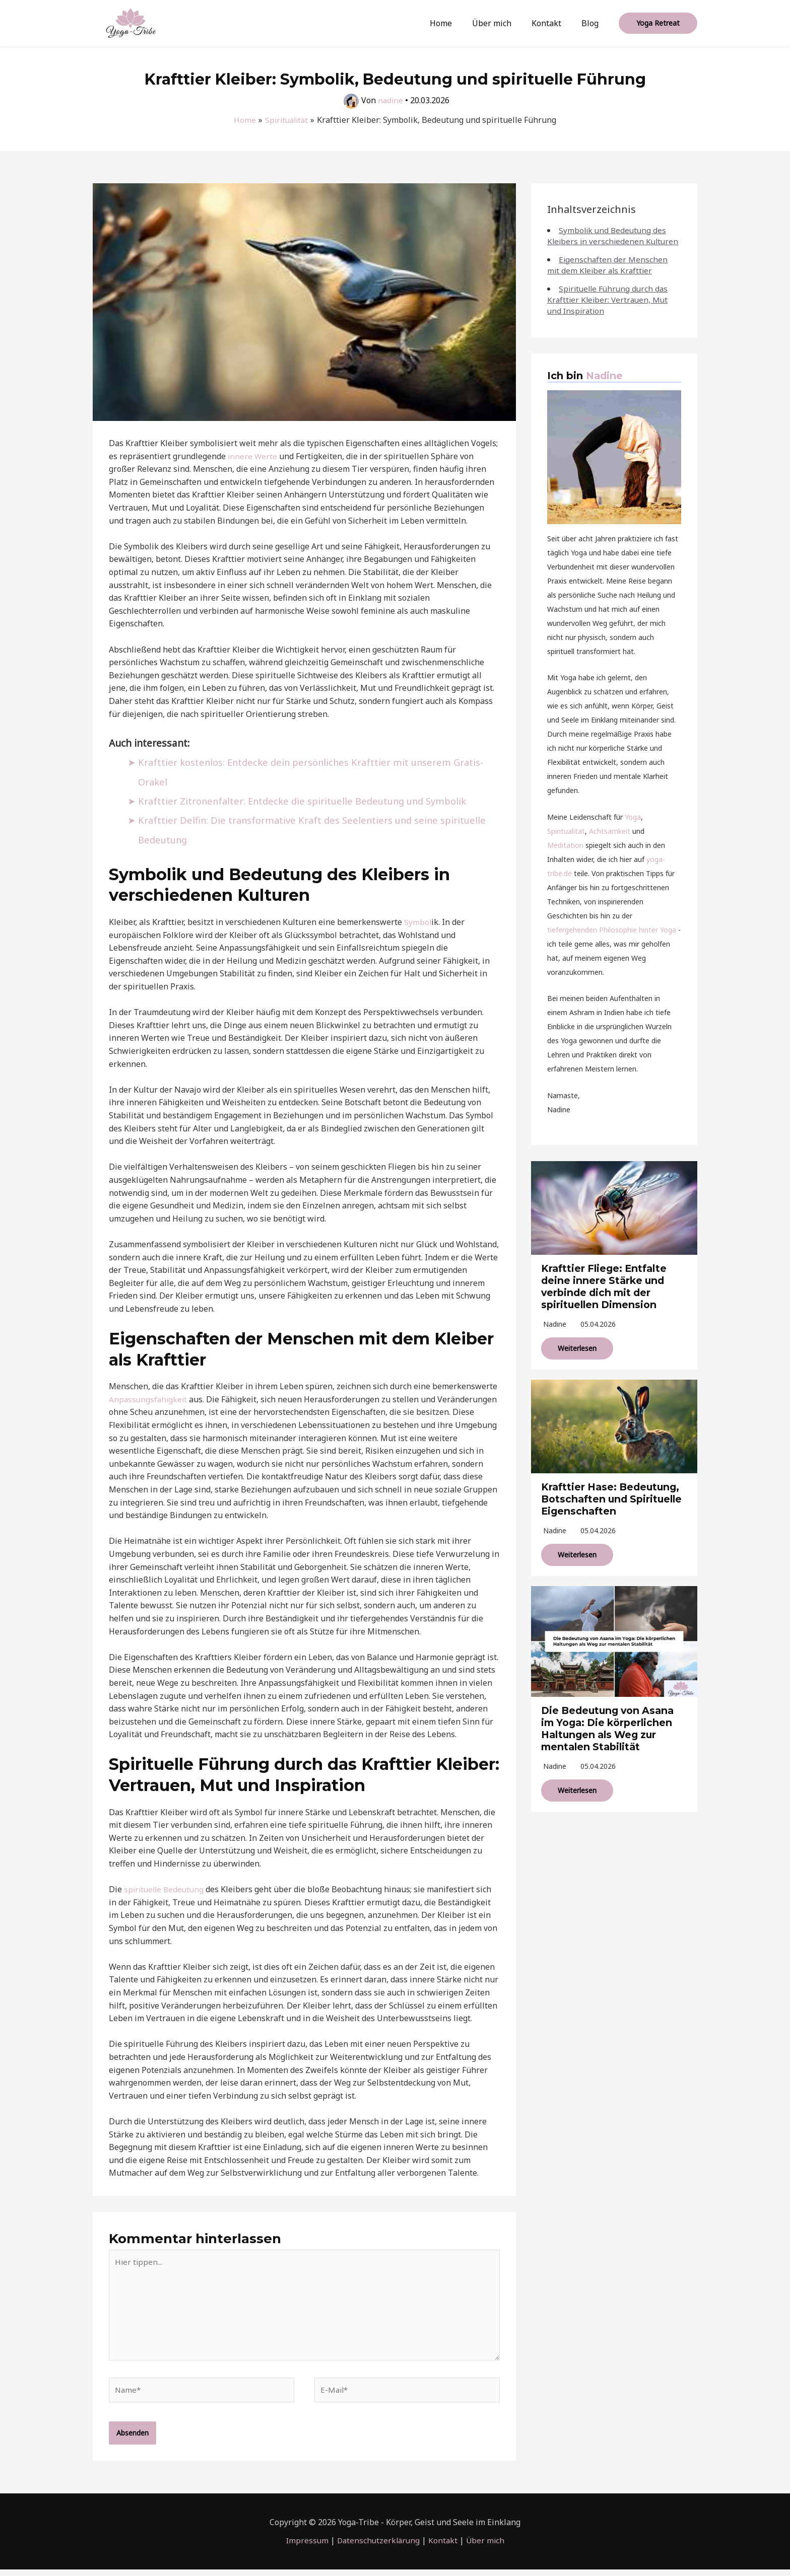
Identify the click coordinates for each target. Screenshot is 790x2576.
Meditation (565, 856)
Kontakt (552, 23)
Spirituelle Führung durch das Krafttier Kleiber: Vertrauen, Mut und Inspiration (609, 310)
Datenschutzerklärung (378, 2546)
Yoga (633, 828)
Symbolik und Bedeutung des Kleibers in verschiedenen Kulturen (608, 241)
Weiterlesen (577, 1359)
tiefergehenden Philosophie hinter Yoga (611, 941)
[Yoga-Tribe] (130, 22)
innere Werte (253, 456)
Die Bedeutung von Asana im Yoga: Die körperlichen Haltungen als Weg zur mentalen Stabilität (610, 1739)
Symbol (418, 921)
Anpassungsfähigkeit (149, 1399)
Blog (592, 23)
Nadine (605, 387)
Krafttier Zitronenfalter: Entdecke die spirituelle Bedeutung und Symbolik (308, 801)
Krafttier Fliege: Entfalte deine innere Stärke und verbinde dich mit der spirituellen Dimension (606, 1297)
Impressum (304, 2546)
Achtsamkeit (609, 842)
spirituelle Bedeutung (166, 1889)
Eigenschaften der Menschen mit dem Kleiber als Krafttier (608, 276)
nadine (554, 1335)
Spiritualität (566, 842)
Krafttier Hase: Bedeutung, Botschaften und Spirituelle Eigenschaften (613, 1509)
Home (455, 23)
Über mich (501, 23)
